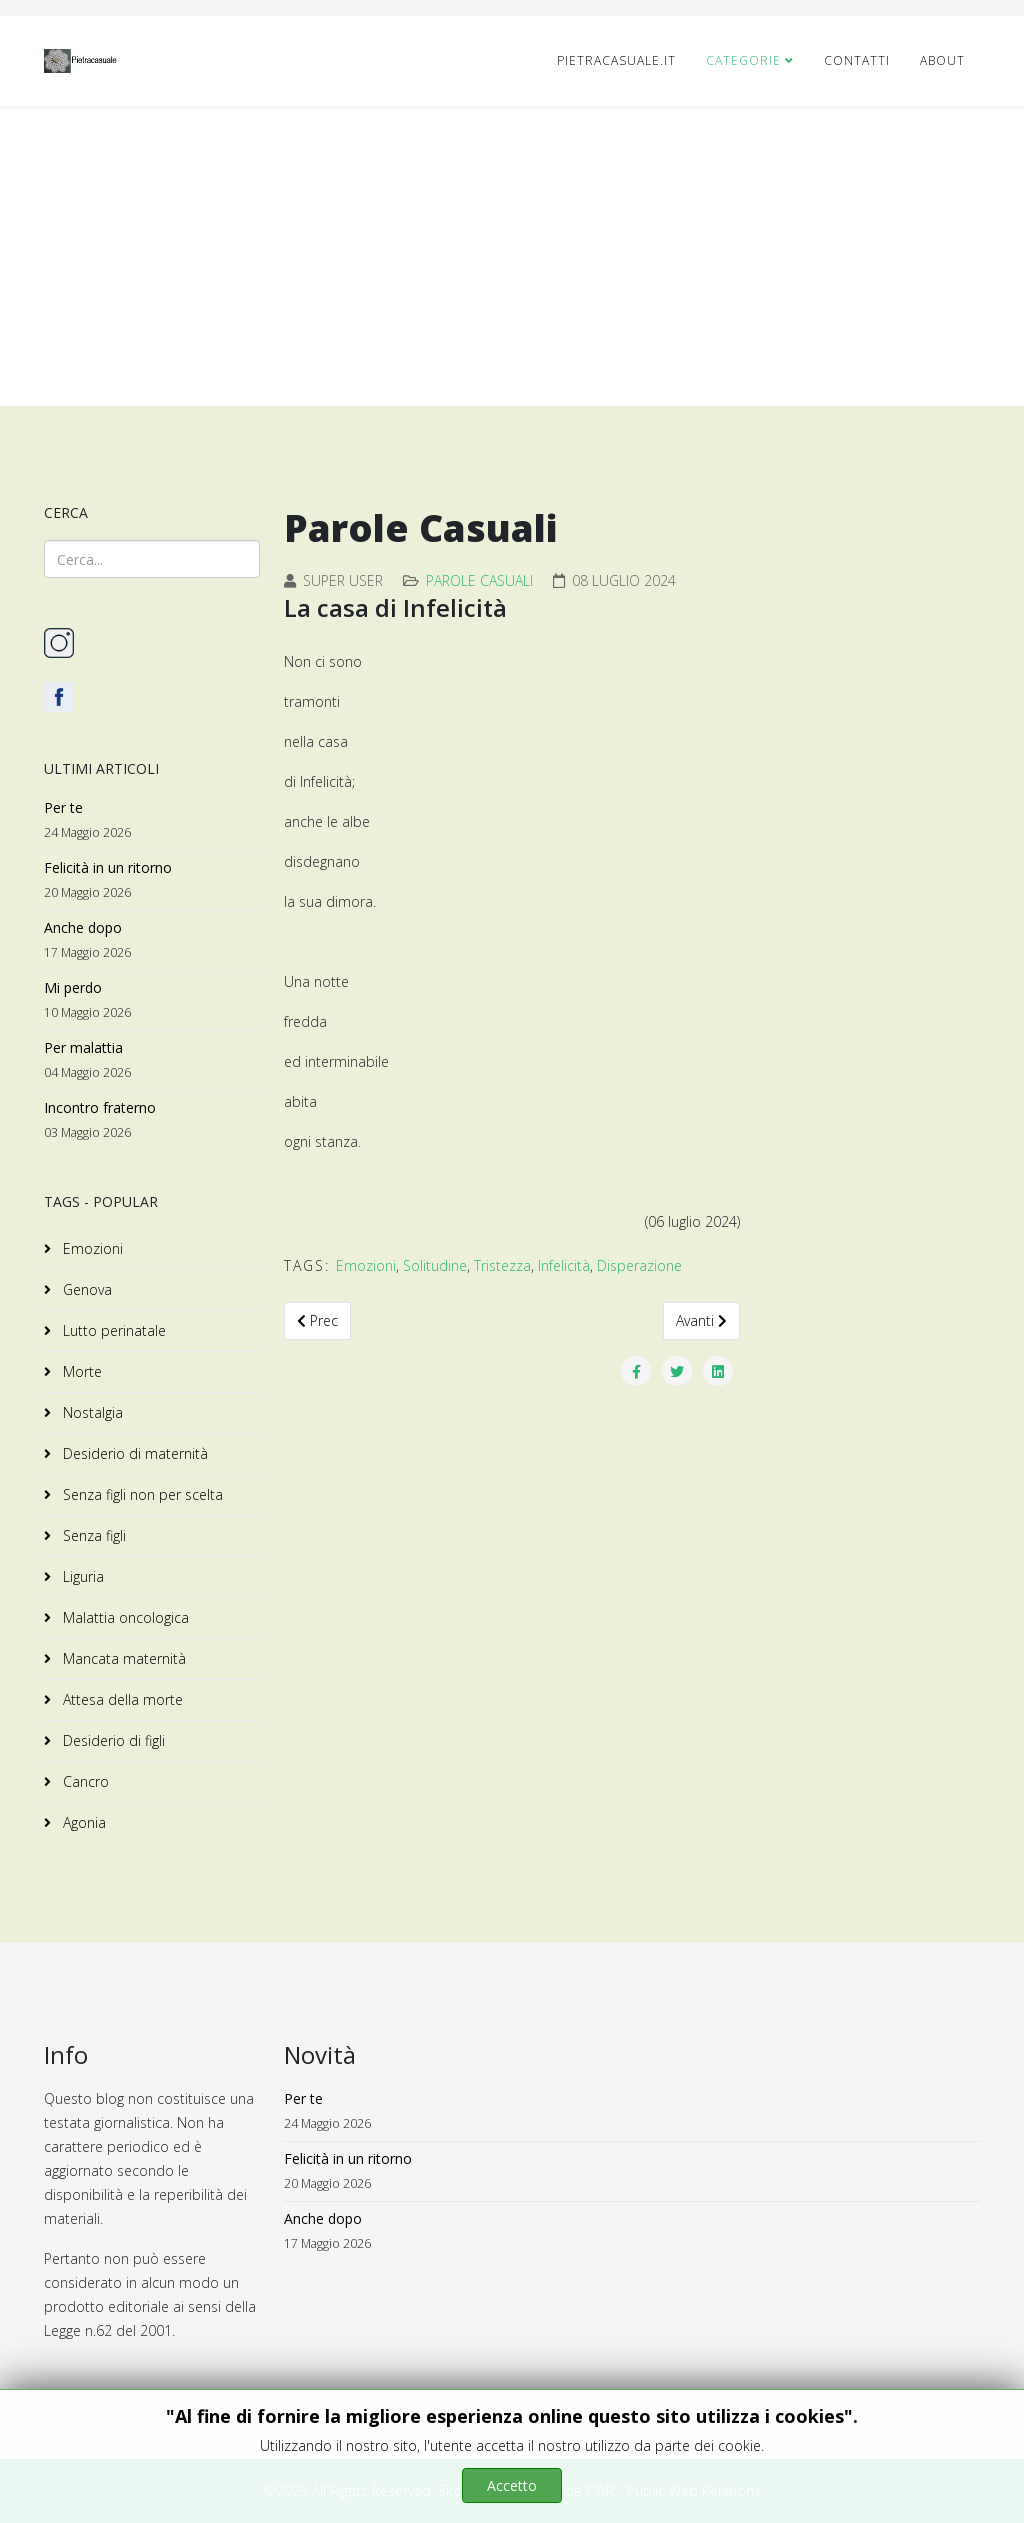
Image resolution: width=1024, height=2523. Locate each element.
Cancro (84, 1781)
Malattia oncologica (124, 1617)
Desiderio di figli (112, 1740)
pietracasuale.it (616, 60)
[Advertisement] (512, 256)
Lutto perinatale (112, 1330)
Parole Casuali (479, 580)
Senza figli (92, 1535)
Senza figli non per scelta (141, 1494)
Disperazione (639, 1265)
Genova (85, 1289)
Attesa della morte (121, 1699)
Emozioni (91, 1248)
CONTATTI (857, 60)
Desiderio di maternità (133, 1453)
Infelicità (564, 1265)
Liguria (81, 1576)
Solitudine (435, 1265)
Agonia (82, 1822)
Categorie (743, 60)
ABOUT (942, 60)
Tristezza (502, 1265)
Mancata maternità (122, 1658)
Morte (80, 1371)
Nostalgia (91, 1412)
